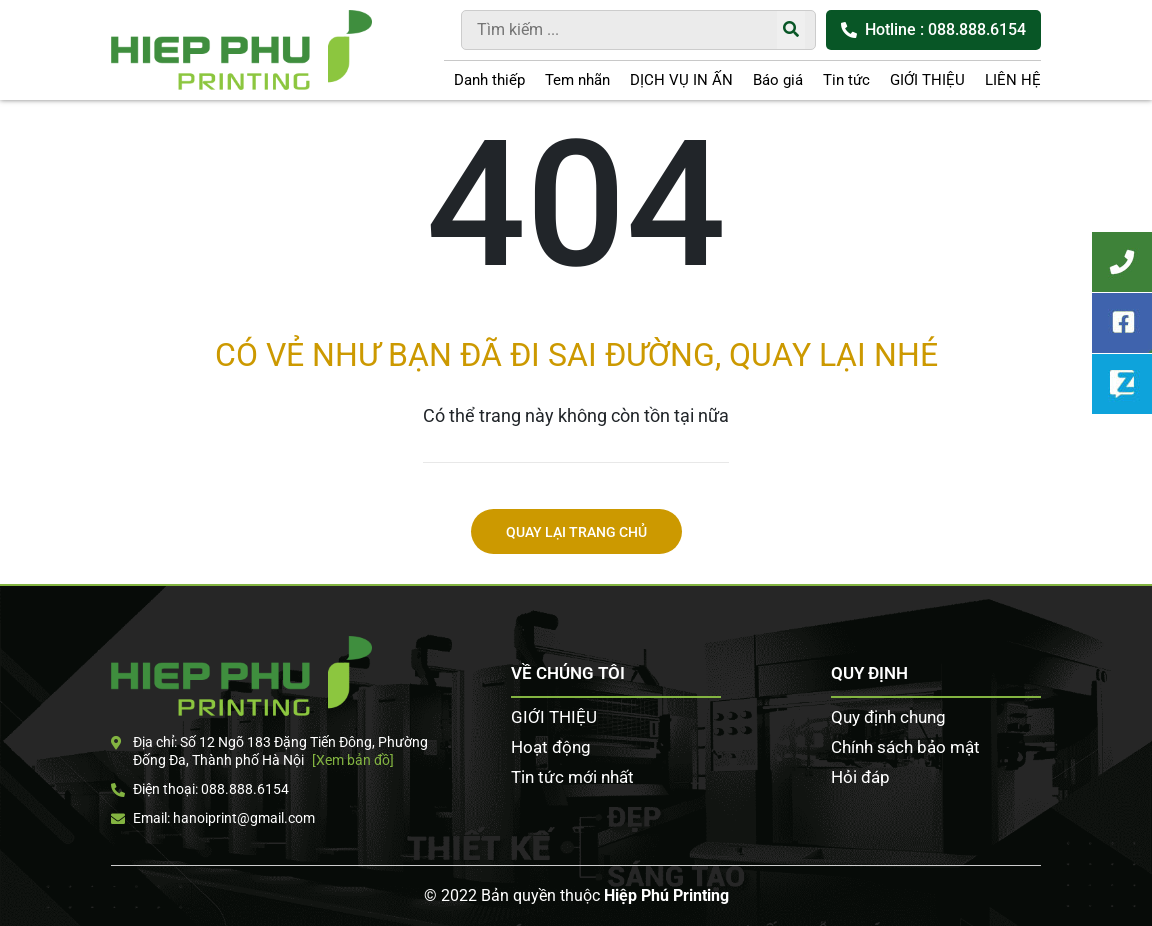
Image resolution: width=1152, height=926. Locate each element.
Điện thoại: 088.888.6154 (200, 789)
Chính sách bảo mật (905, 747)
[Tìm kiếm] (791, 30)
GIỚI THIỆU (927, 80)
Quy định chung (888, 717)
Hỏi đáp (860, 777)
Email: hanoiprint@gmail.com (213, 818)
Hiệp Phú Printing (666, 895)
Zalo (1122, 384)
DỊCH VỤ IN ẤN (681, 80)
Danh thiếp (489, 80)
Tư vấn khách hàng (1122, 262)
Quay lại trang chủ (576, 532)
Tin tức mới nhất (572, 777)
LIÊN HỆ (1013, 80)
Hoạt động (551, 747)
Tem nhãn (577, 80)
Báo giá (778, 80)
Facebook (1122, 323)
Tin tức (846, 80)
